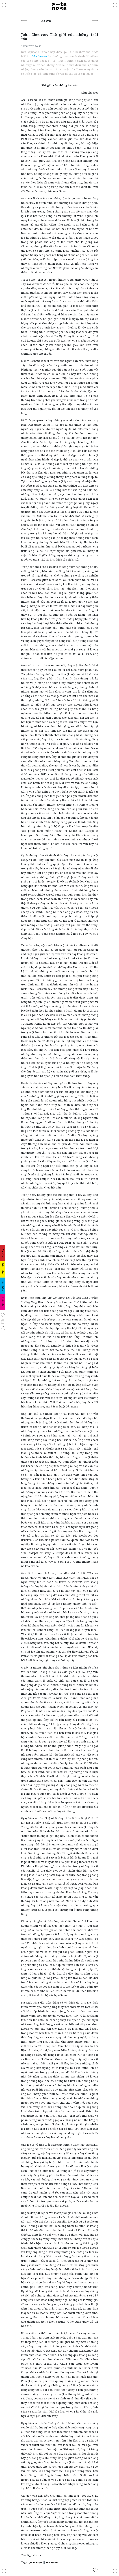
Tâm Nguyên (52, 2562)
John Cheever (39, 56)
